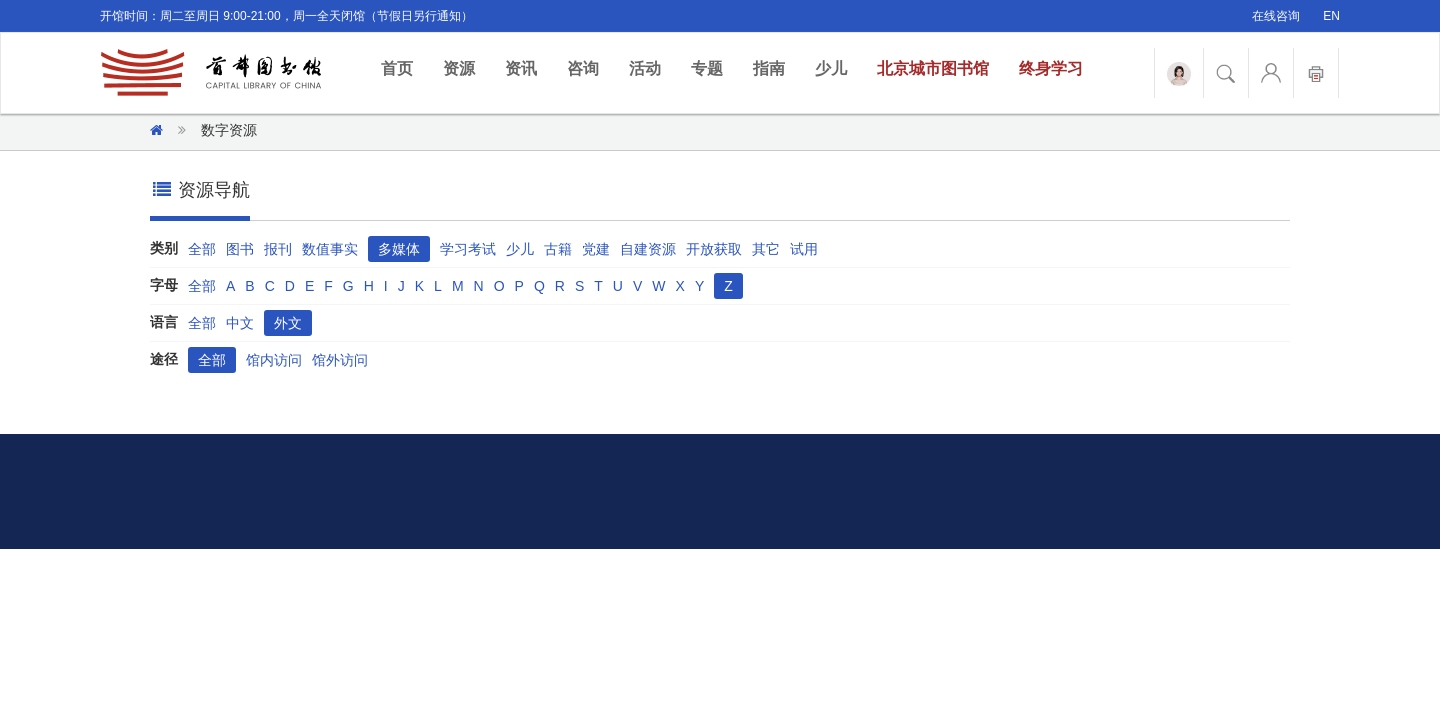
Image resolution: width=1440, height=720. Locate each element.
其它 (766, 249)
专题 (707, 68)
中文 (240, 323)
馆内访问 (274, 360)
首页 (404, 67)
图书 (240, 249)
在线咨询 (1276, 16)
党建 (596, 249)
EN (1331, 16)
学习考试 (468, 249)
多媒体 (399, 249)
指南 (769, 68)
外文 (288, 323)
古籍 (558, 249)
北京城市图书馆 (933, 68)
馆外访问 (340, 360)
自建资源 (648, 249)
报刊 (278, 249)
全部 (202, 249)
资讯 (521, 68)
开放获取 (714, 249)
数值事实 (330, 249)
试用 (804, 249)
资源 (459, 68)
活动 (645, 68)
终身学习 (1051, 68)
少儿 (831, 68)
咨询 (583, 68)
